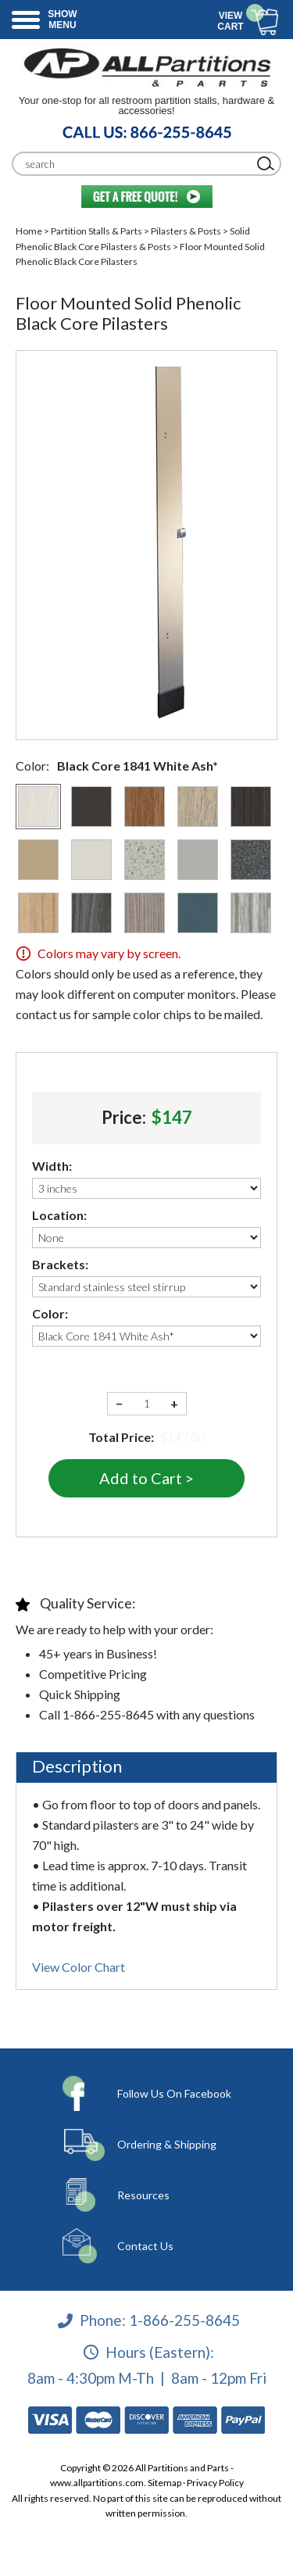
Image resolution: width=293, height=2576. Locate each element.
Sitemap (164, 2482)
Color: (50, 1313)
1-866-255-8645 (184, 2320)
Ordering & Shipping (166, 2144)
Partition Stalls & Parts (96, 231)
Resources (143, 2195)
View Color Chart (78, 1966)
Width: (52, 1165)
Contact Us (145, 2245)
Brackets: (60, 1264)
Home (29, 231)
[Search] (135, 163)
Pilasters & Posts (186, 231)
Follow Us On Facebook (174, 2093)
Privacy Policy (215, 2482)
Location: (59, 1215)
